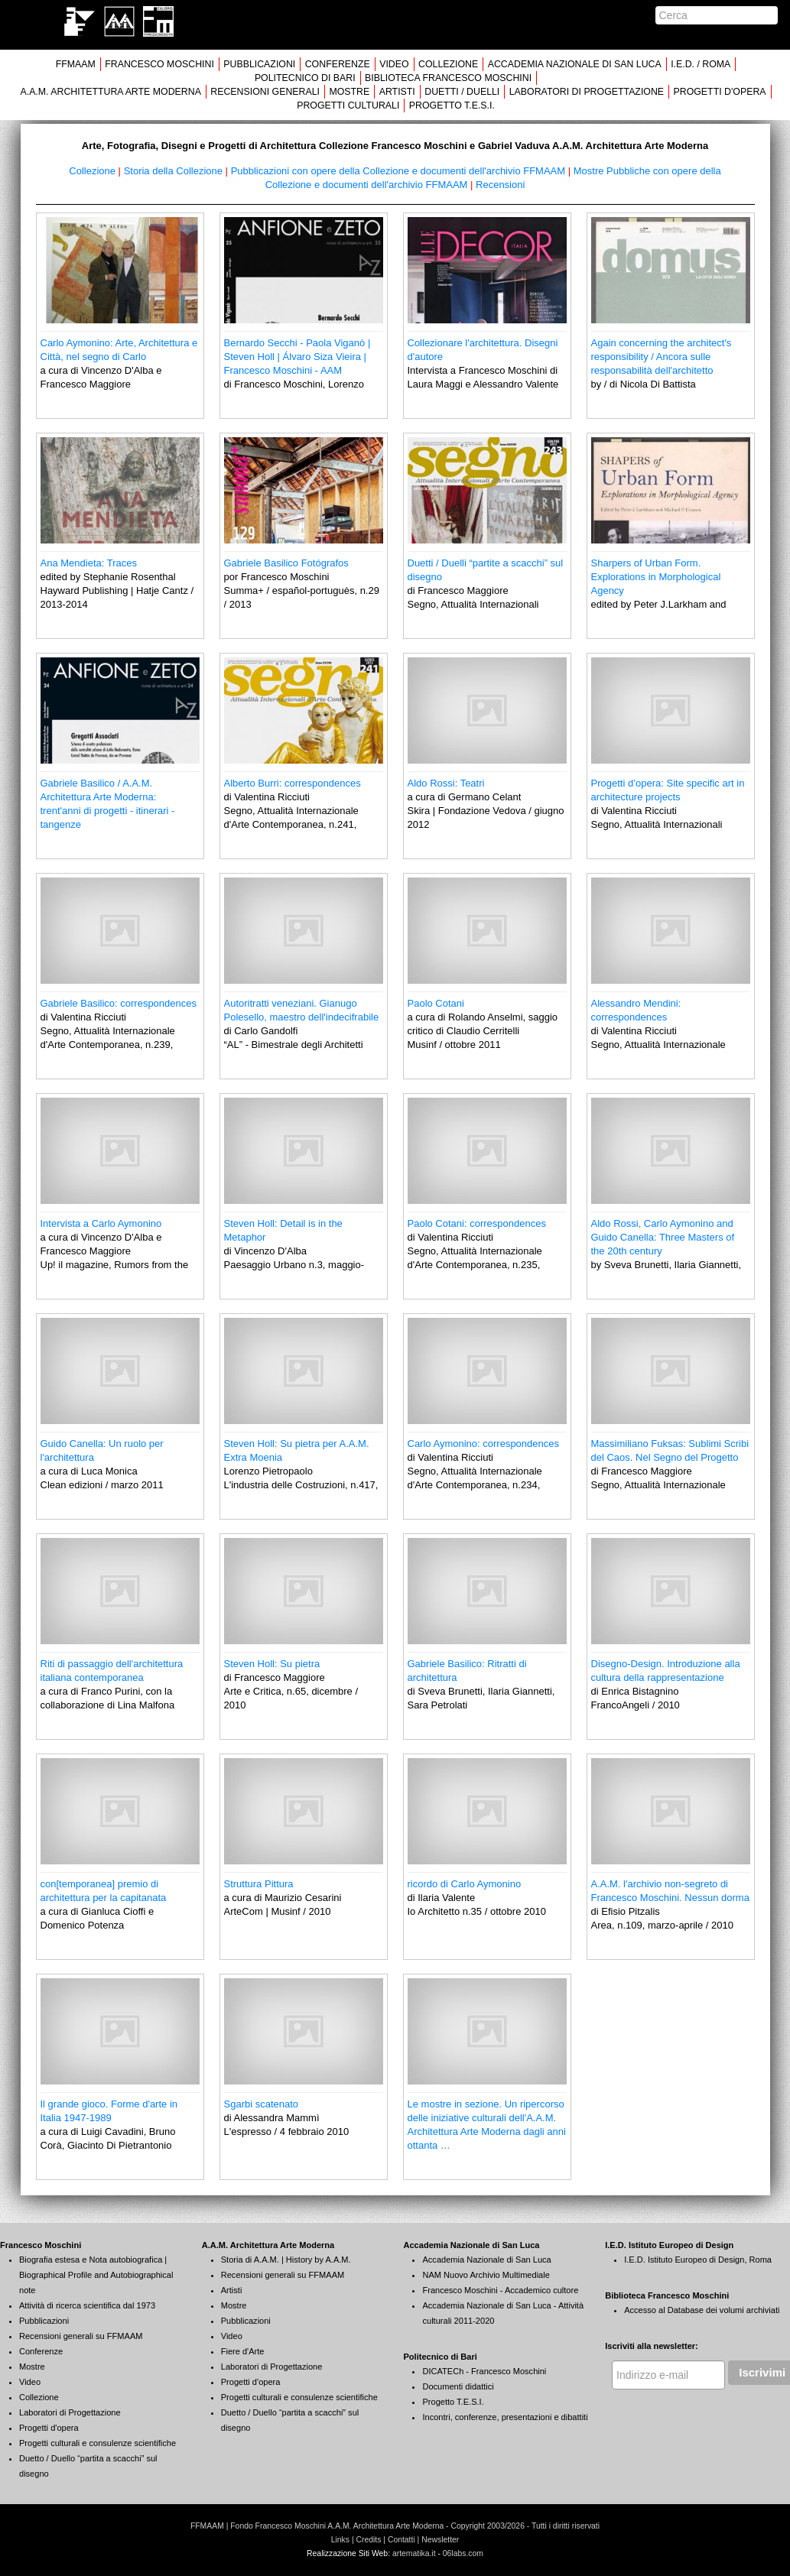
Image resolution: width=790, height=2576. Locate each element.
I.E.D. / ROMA (700, 64)
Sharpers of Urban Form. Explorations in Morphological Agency (656, 576)
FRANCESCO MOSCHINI (159, 64)
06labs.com (463, 2553)
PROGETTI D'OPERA (720, 91)
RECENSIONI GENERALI (265, 91)
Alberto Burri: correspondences (292, 783)
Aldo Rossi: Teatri (446, 783)
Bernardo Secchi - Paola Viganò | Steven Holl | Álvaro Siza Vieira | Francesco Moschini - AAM (297, 356)
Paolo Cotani (436, 1003)
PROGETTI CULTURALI (348, 105)
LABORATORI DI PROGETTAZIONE (586, 91)
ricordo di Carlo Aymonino (465, 1884)
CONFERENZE (337, 64)
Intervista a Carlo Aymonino (101, 1223)
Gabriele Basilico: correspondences (119, 1003)
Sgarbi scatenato (261, 2104)
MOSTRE (349, 91)
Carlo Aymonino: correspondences (484, 1443)
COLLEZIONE (448, 64)
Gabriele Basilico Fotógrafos (286, 563)
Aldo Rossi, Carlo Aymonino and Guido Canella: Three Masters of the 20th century (663, 1237)
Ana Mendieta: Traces (89, 563)
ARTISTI (397, 91)
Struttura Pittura (259, 1884)
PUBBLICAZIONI (259, 64)
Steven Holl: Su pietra (272, 1663)
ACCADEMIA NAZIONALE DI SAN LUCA (575, 64)
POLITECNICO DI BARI (305, 78)
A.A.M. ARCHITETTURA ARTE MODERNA (110, 91)
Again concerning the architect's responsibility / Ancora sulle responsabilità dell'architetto (661, 356)
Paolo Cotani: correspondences (477, 1223)
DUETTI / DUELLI (461, 91)
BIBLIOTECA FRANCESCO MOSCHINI (448, 78)
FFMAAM (76, 64)
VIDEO (393, 64)
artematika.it (414, 2553)
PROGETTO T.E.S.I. (452, 105)
